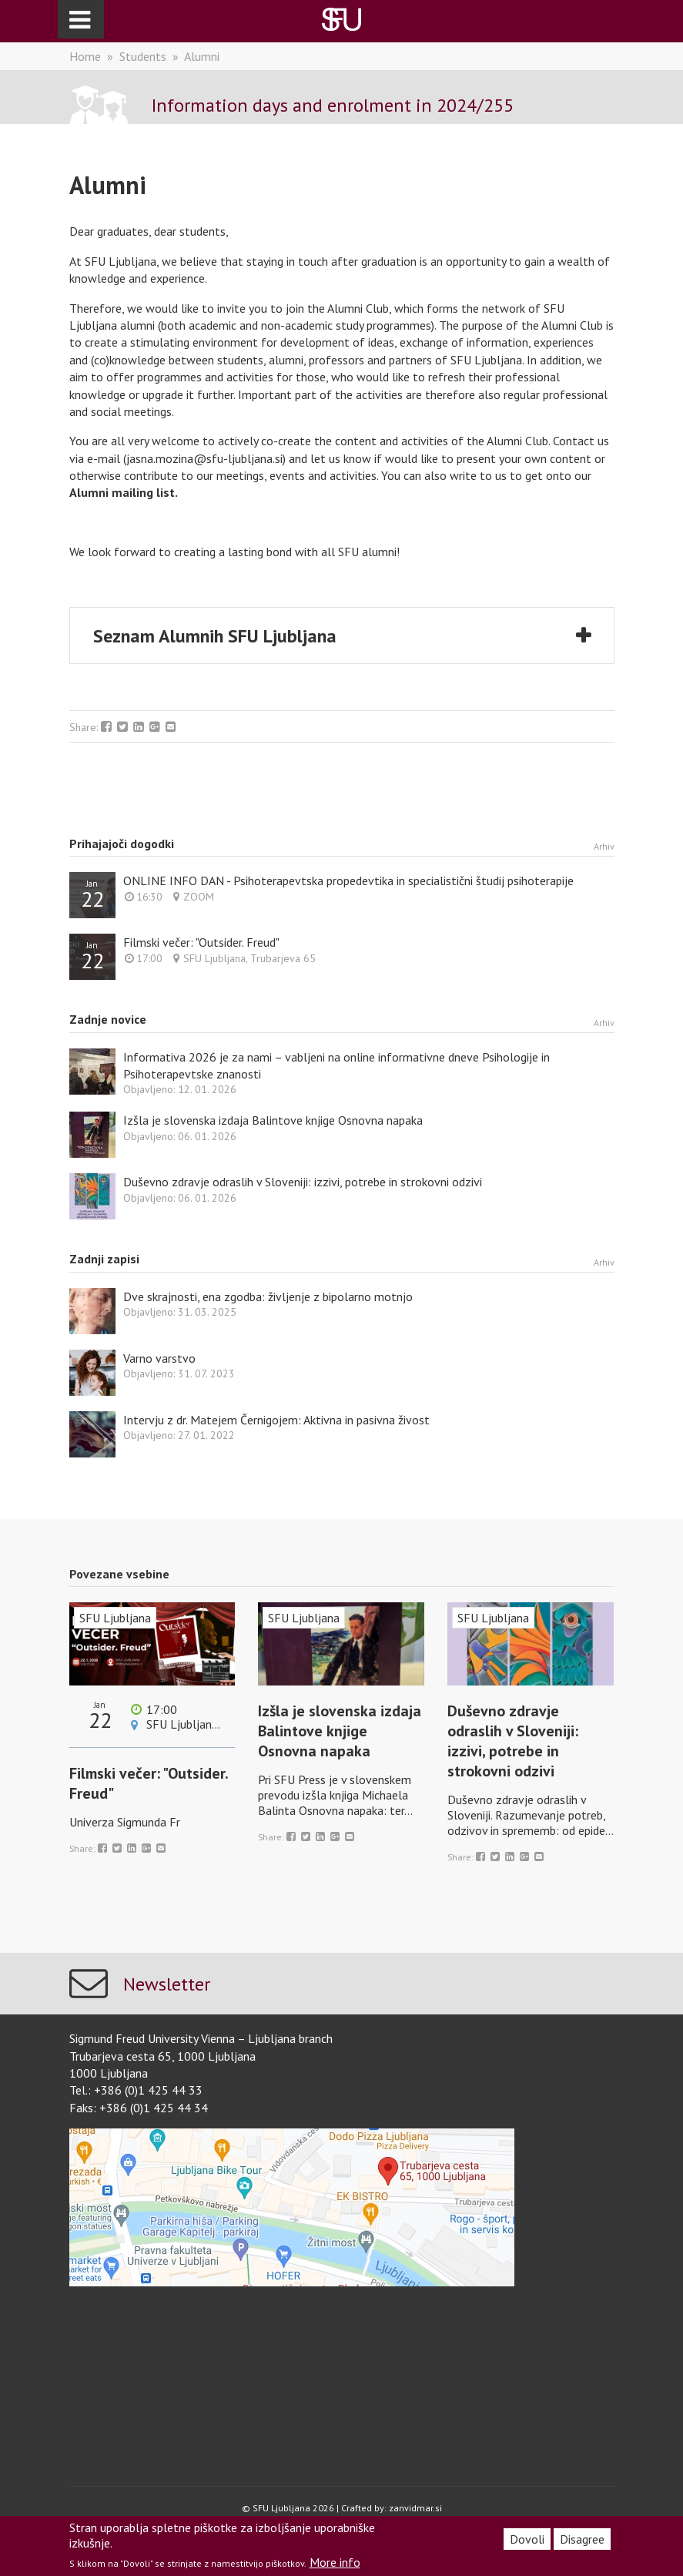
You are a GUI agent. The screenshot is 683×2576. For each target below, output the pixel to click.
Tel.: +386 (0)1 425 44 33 (136, 2090)
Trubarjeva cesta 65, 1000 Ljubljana (162, 2056)
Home (85, 56)
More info (335, 2562)
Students (142, 56)
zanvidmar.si (415, 2508)
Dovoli (527, 2539)
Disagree (582, 2539)
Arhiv (604, 846)
